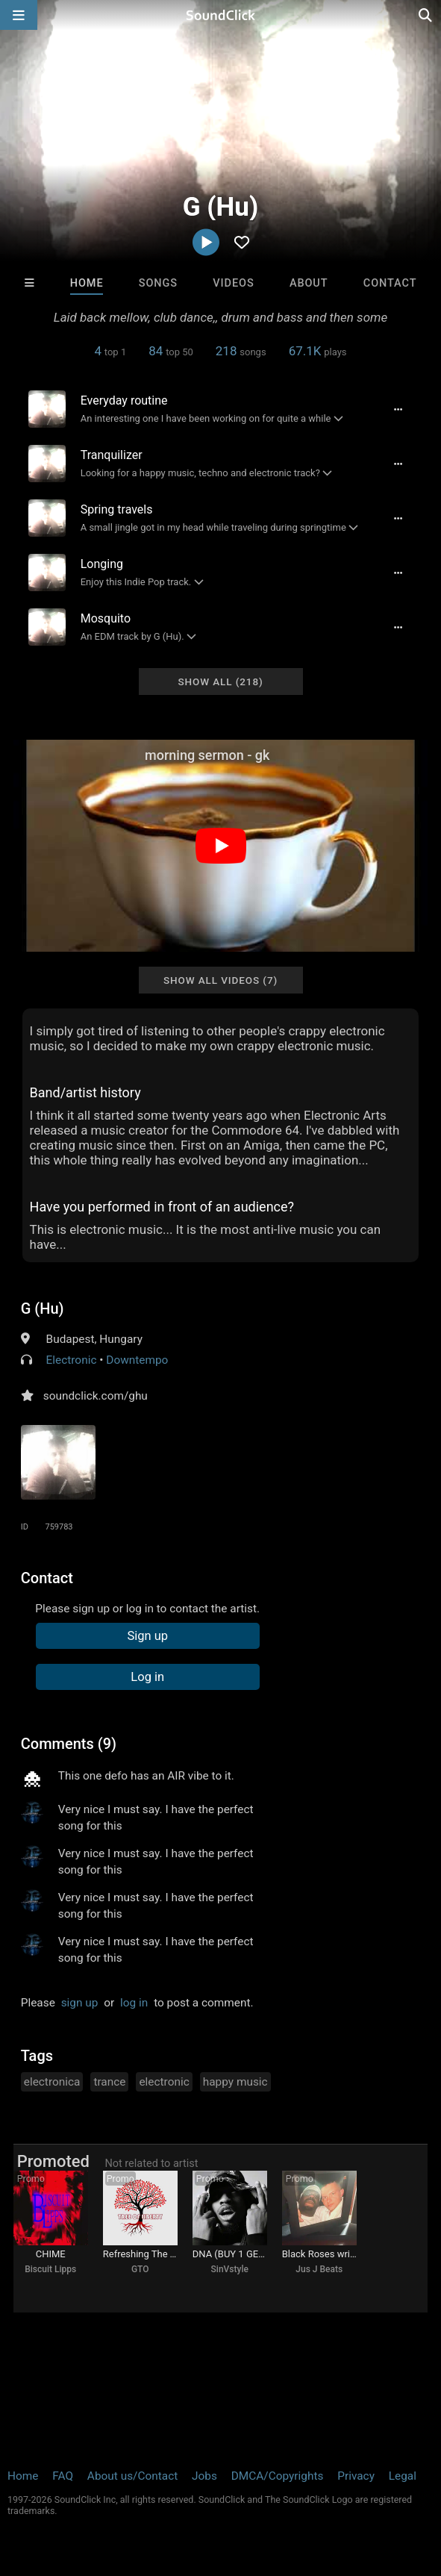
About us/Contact (132, 2476)
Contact (390, 283)
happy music (235, 2082)
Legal (402, 2476)
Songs (158, 283)
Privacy (356, 2476)
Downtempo (137, 1360)
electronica (52, 2082)
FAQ (62, 2476)
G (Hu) (42, 1308)
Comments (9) (68, 1744)
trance (109, 2082)
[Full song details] (397, 409)
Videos (233, 283)
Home (87, 283)
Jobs (204, 2476)
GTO (140, 2269)
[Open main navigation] (18, 15)
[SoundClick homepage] (221, 15)
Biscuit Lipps (50, 2269)
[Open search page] (426, 15)
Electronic (71, 1360)
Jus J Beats (319, 2269)
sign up (79, 2002)
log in (134, 2002)
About (309, 283)
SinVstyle (229, 2269)
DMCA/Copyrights (277, 2476)
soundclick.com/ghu (95, 1396)
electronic (164, 2082)
